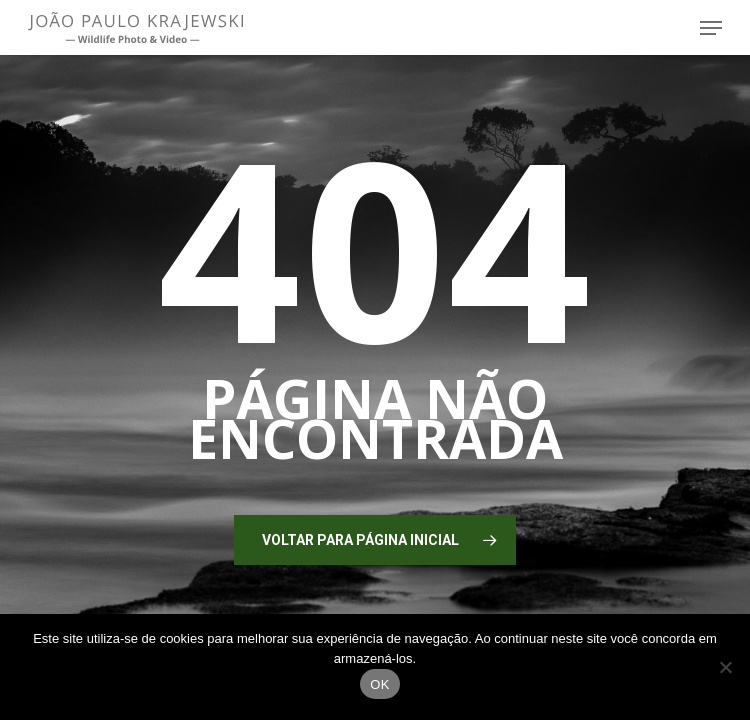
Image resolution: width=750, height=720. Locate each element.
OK (379, 684)
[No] (725, 667)
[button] (711, 28)
